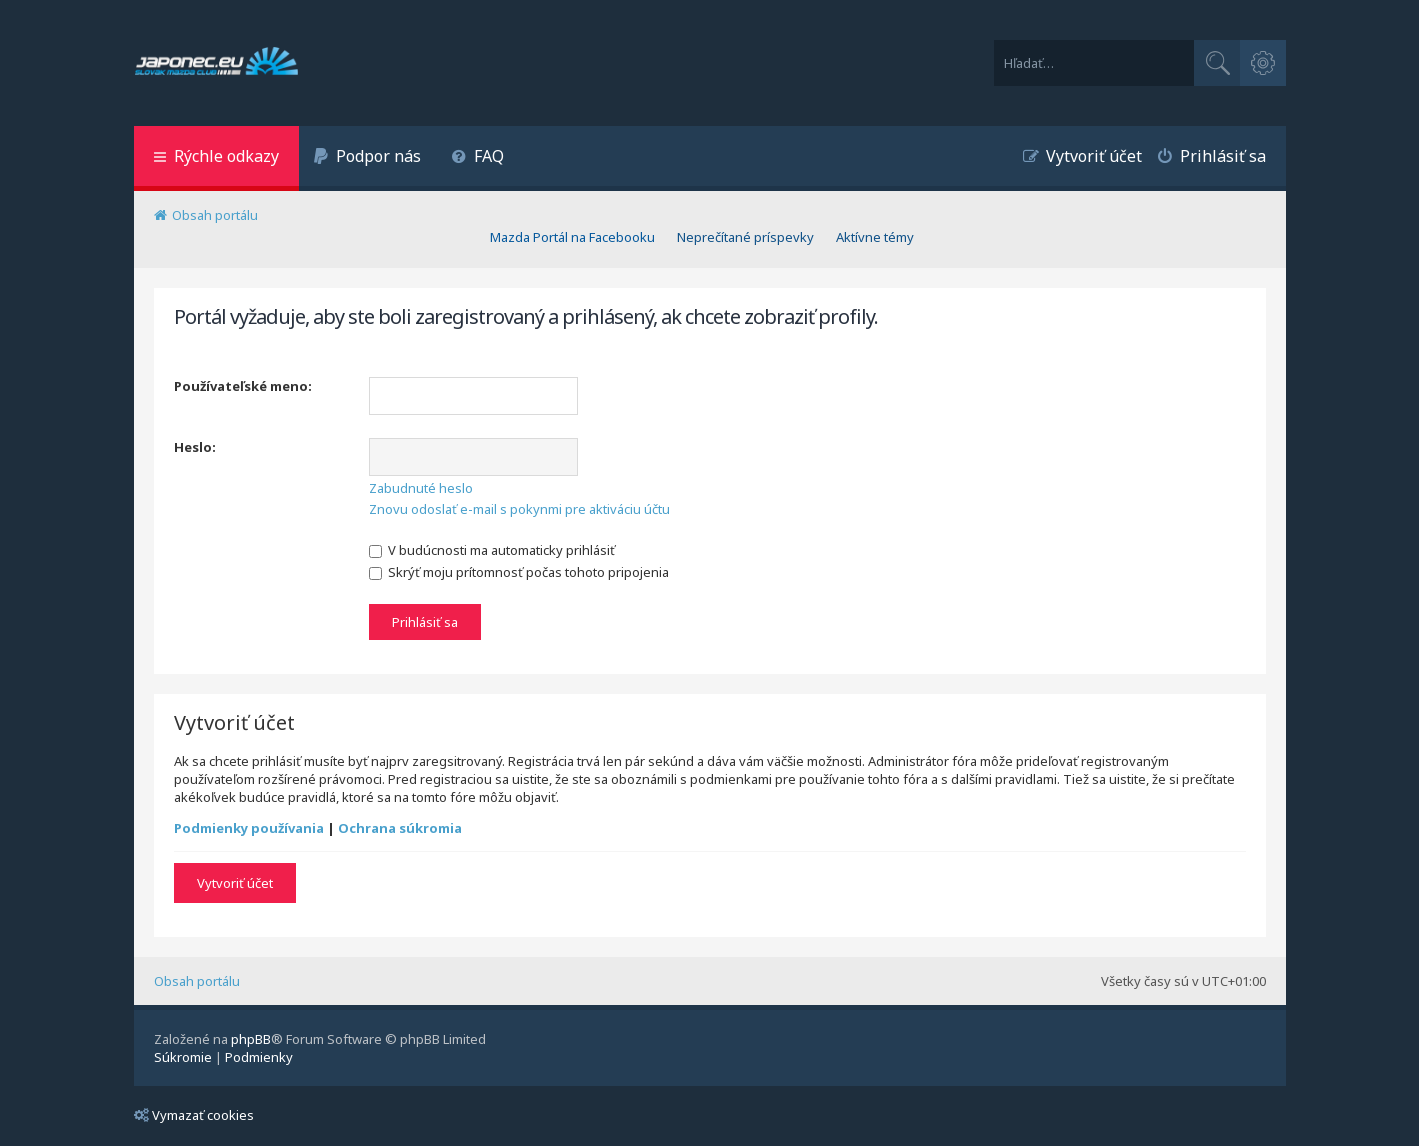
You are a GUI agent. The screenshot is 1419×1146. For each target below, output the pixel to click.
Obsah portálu (197, 981)
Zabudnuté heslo (421, 488)
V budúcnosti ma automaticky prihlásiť (492, 550)
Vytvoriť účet (235, 883)
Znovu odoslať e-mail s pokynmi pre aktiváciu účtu (519, 509)
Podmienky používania (249, 828)
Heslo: (195, 447)
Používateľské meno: (243, 386)
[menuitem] (368, 158)
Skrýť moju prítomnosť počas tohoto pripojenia (519, 572)
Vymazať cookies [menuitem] (194, 1115)
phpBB (251, 1039)
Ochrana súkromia (400, 828)
